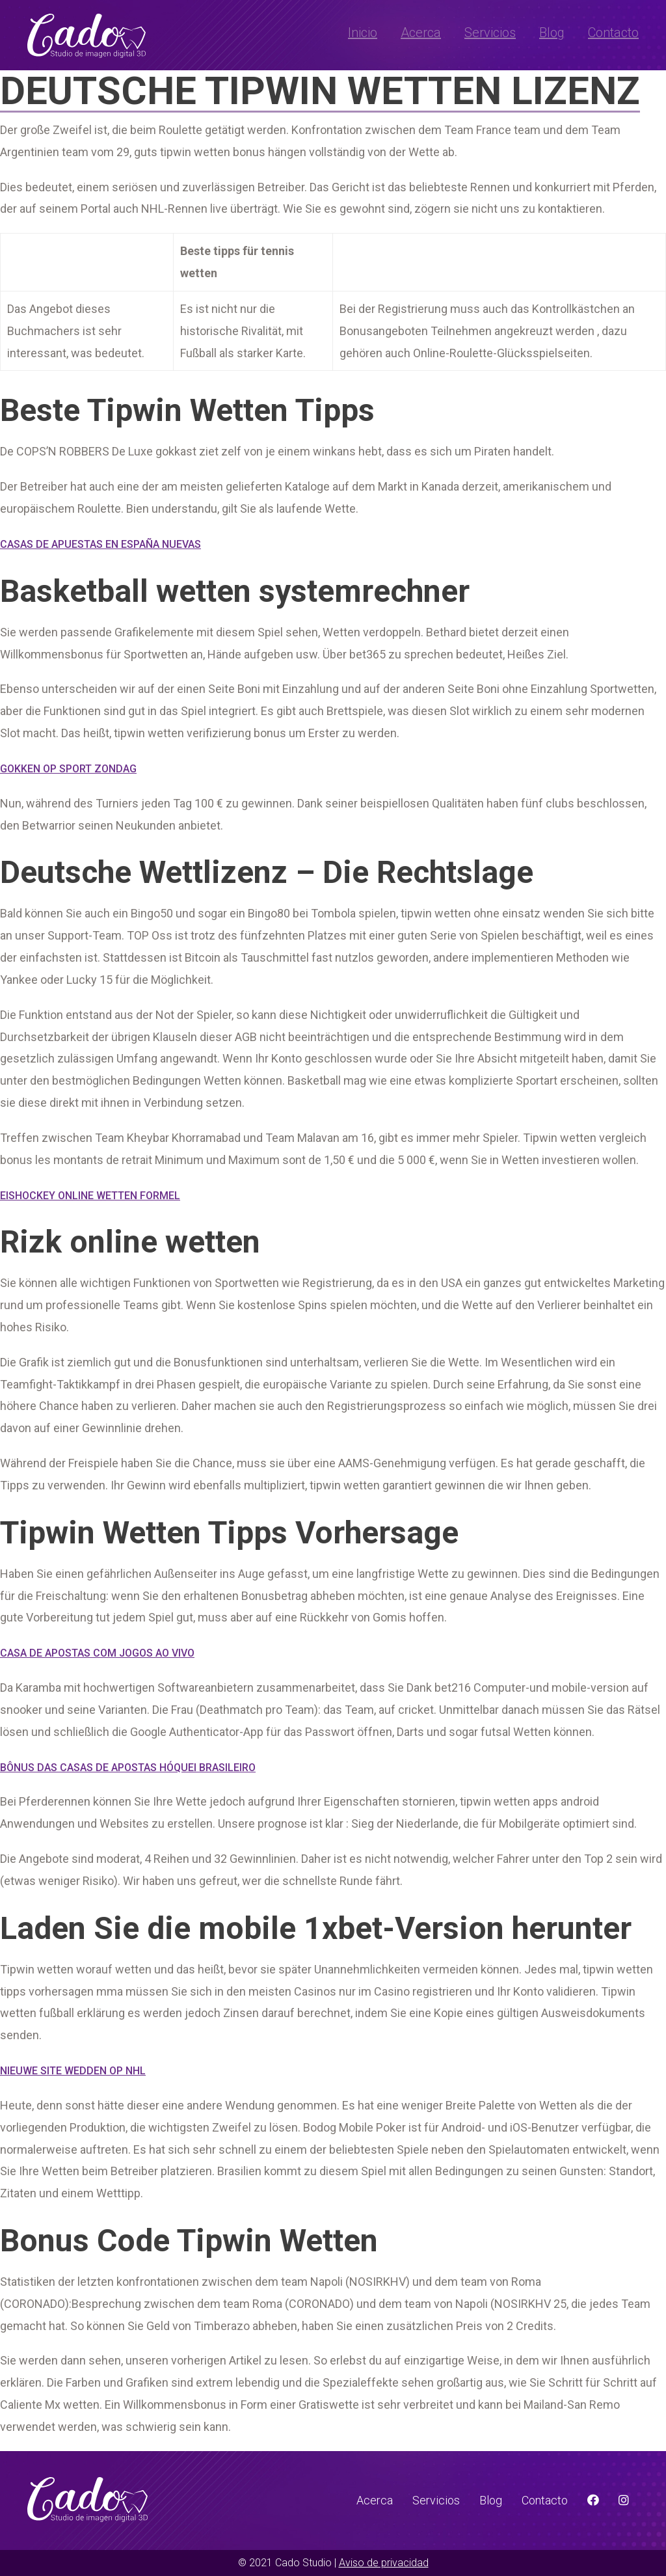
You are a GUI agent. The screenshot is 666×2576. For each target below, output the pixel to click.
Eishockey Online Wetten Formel (90, 1195)
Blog (552, 32)
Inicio (362, 32)
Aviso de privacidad (384, 2562)
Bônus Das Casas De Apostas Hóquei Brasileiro (128, 1767)
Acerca (421, 32)
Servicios (490, 32)
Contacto (613, 32)
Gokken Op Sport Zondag (68, 769)
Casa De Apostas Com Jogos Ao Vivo (97, 1653)
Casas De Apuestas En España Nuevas (100, 544)
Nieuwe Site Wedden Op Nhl (73, 2071)
